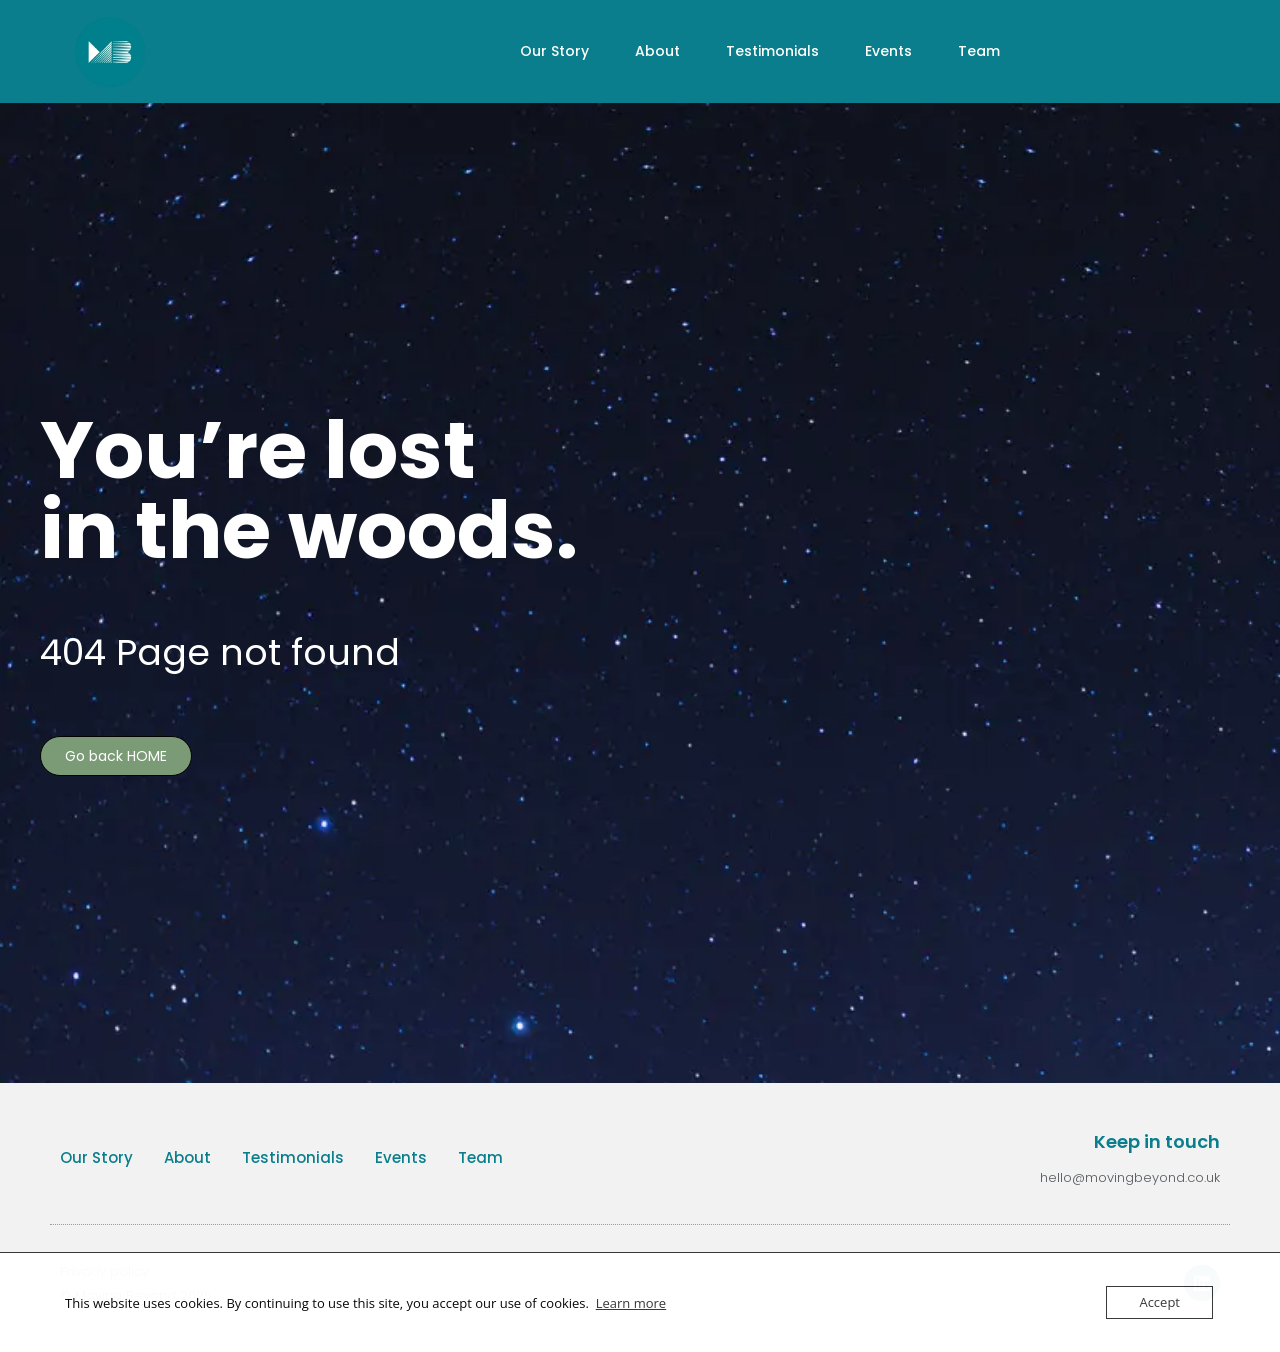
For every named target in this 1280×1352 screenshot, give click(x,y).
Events (888, 51)
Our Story (554, 51)
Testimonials (772, 51)
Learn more (631, 1303)
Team (979, 51)
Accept (1159, 1302)
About (657, 51)
